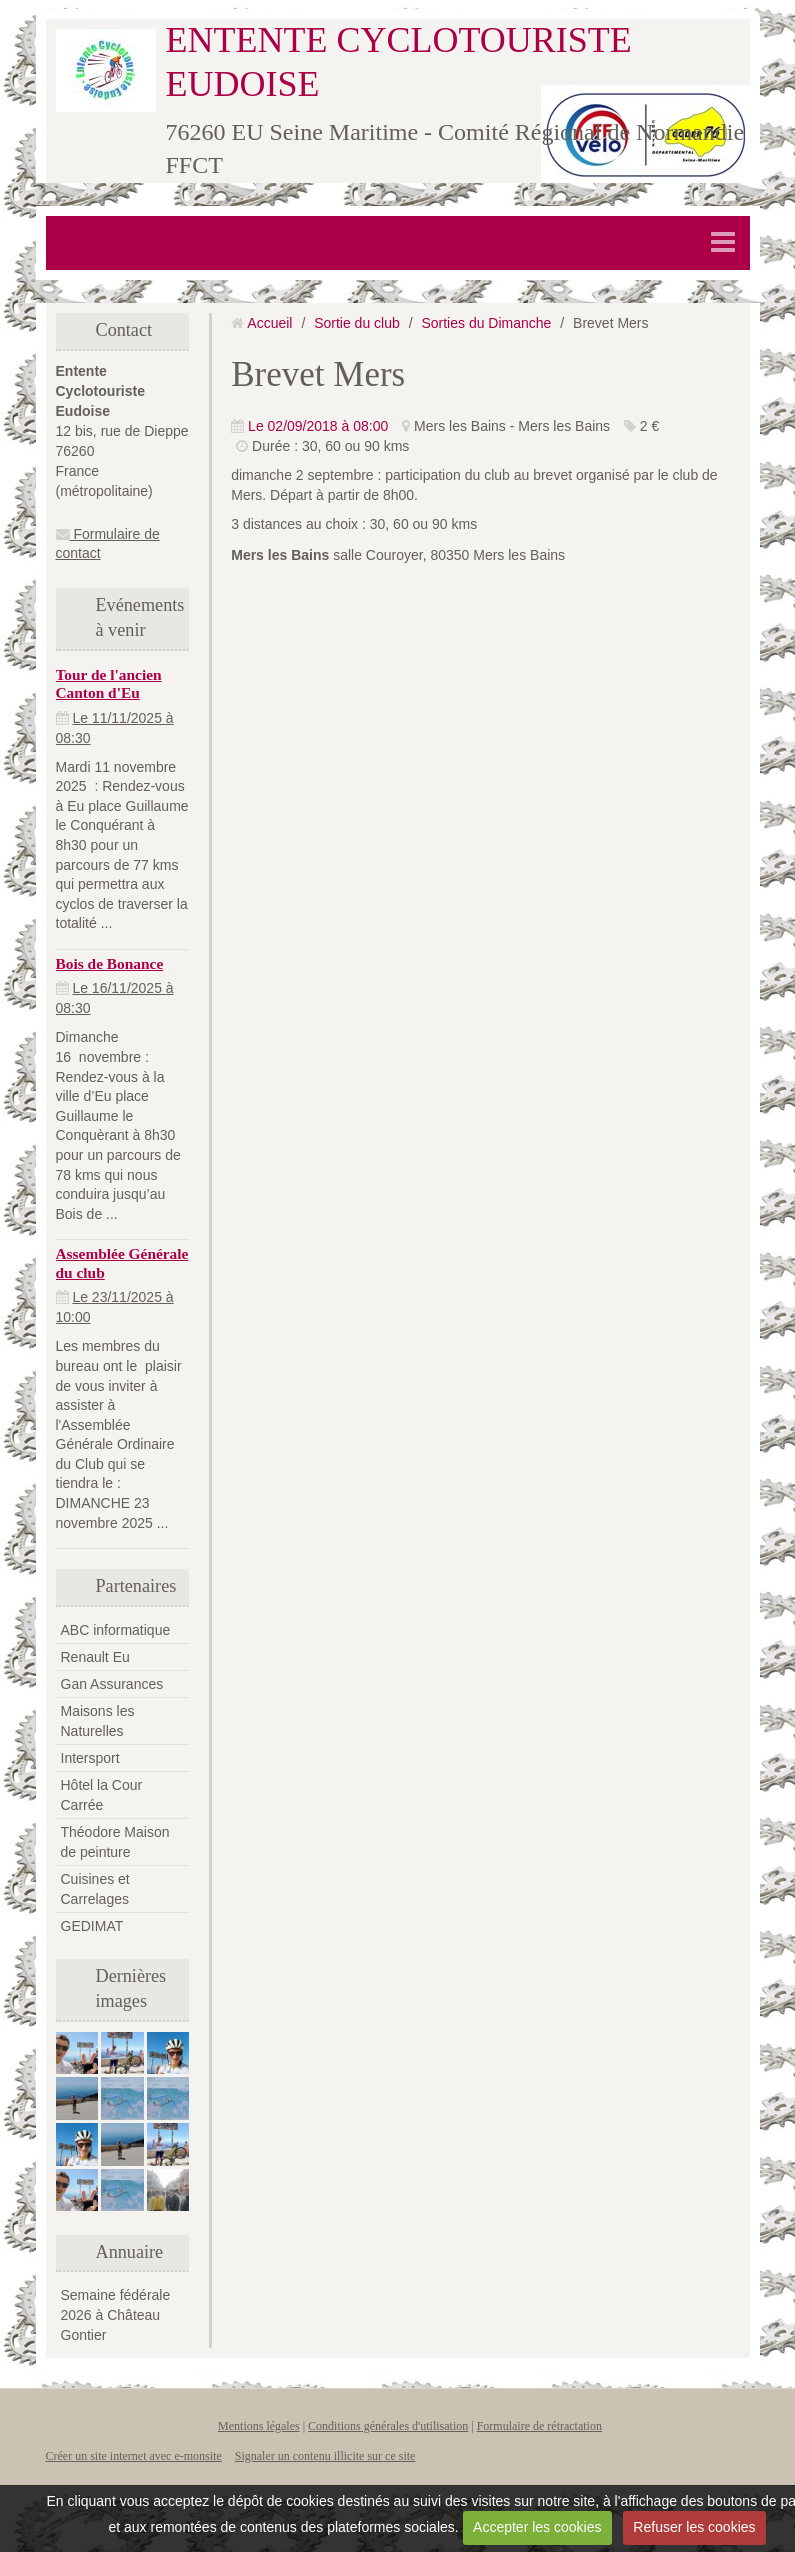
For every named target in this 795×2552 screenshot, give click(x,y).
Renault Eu (95, 1657)
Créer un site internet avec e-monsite (134, 2456)
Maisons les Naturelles (98, 1721)
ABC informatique (116, 1630)
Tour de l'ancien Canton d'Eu (109, 683)
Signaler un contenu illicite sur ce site (325, 2456)
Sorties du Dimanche (486, 323)
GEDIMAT (92, 1926)
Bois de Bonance (110, 963)
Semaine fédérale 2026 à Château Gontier (116, 2315)
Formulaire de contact (108, 544)
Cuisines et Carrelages (95, 1889)
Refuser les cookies (694, 2527)
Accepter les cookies (537, 2527)
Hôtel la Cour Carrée (102, 1795)
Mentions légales (259, 2426)
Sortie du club (357, 323)
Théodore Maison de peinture (115, 1842)
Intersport (90, 1758)
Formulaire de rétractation (539, 2426)
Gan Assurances (112, 1684)
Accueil (269, 323)
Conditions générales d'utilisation (388, 2426)
